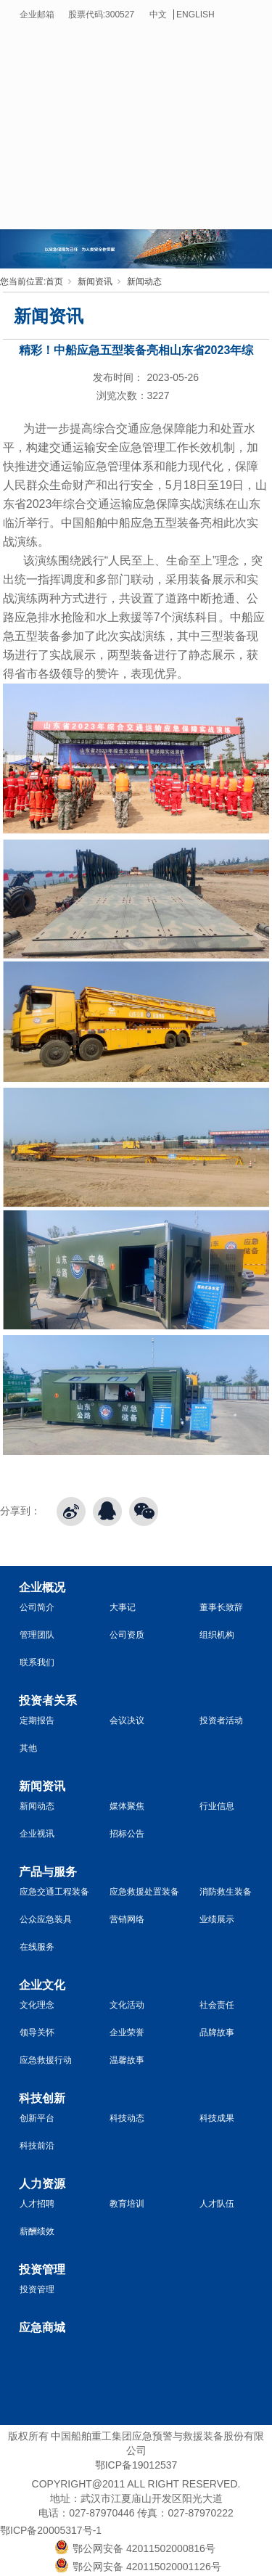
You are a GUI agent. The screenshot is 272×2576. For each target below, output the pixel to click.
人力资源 (42, 2184)
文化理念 (37, 2005)
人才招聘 (37, 2204)
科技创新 (42, 2098)
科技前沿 (37, 2146)
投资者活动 (221, 1720)
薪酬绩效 (37, 2231)
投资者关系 (48, 1700)
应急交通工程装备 (54, 1892)
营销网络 (127, 1919)
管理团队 (37, 1635)
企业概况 (42, 1587)
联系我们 (37, 1662)
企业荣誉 (127, 2032)
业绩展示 (216, 1919)
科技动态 (127, 2118)
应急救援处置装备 (144, 1892)
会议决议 (127, 1720)
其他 (28, 1748)
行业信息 (216, 1806)
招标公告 (127, 1834)
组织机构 (216, 1635)
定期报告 (37, 1720)
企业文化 (42, 1985)
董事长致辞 (221, 1607)
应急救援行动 (46, 2060)
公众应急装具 (46, 1919)
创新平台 (37, 2118)
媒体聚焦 (127, 1806)
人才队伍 (216, 2204)
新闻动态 (144, 281)
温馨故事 (127, 2060)
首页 (54, 281)
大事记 (123, 1607)
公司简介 (37, 1607)
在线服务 (37, 1947)
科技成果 (216, 2118)
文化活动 (127, 2005)
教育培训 (127, 2204)
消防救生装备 (225, 1892)
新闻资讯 (95, 281)
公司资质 (127, 1635)
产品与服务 (48, 1872)
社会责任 (216, 2005)
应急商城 (42, 2327)
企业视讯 (37, 1834)
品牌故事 (216, 2032)
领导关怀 (37, 2032)
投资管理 (42, 2269)
